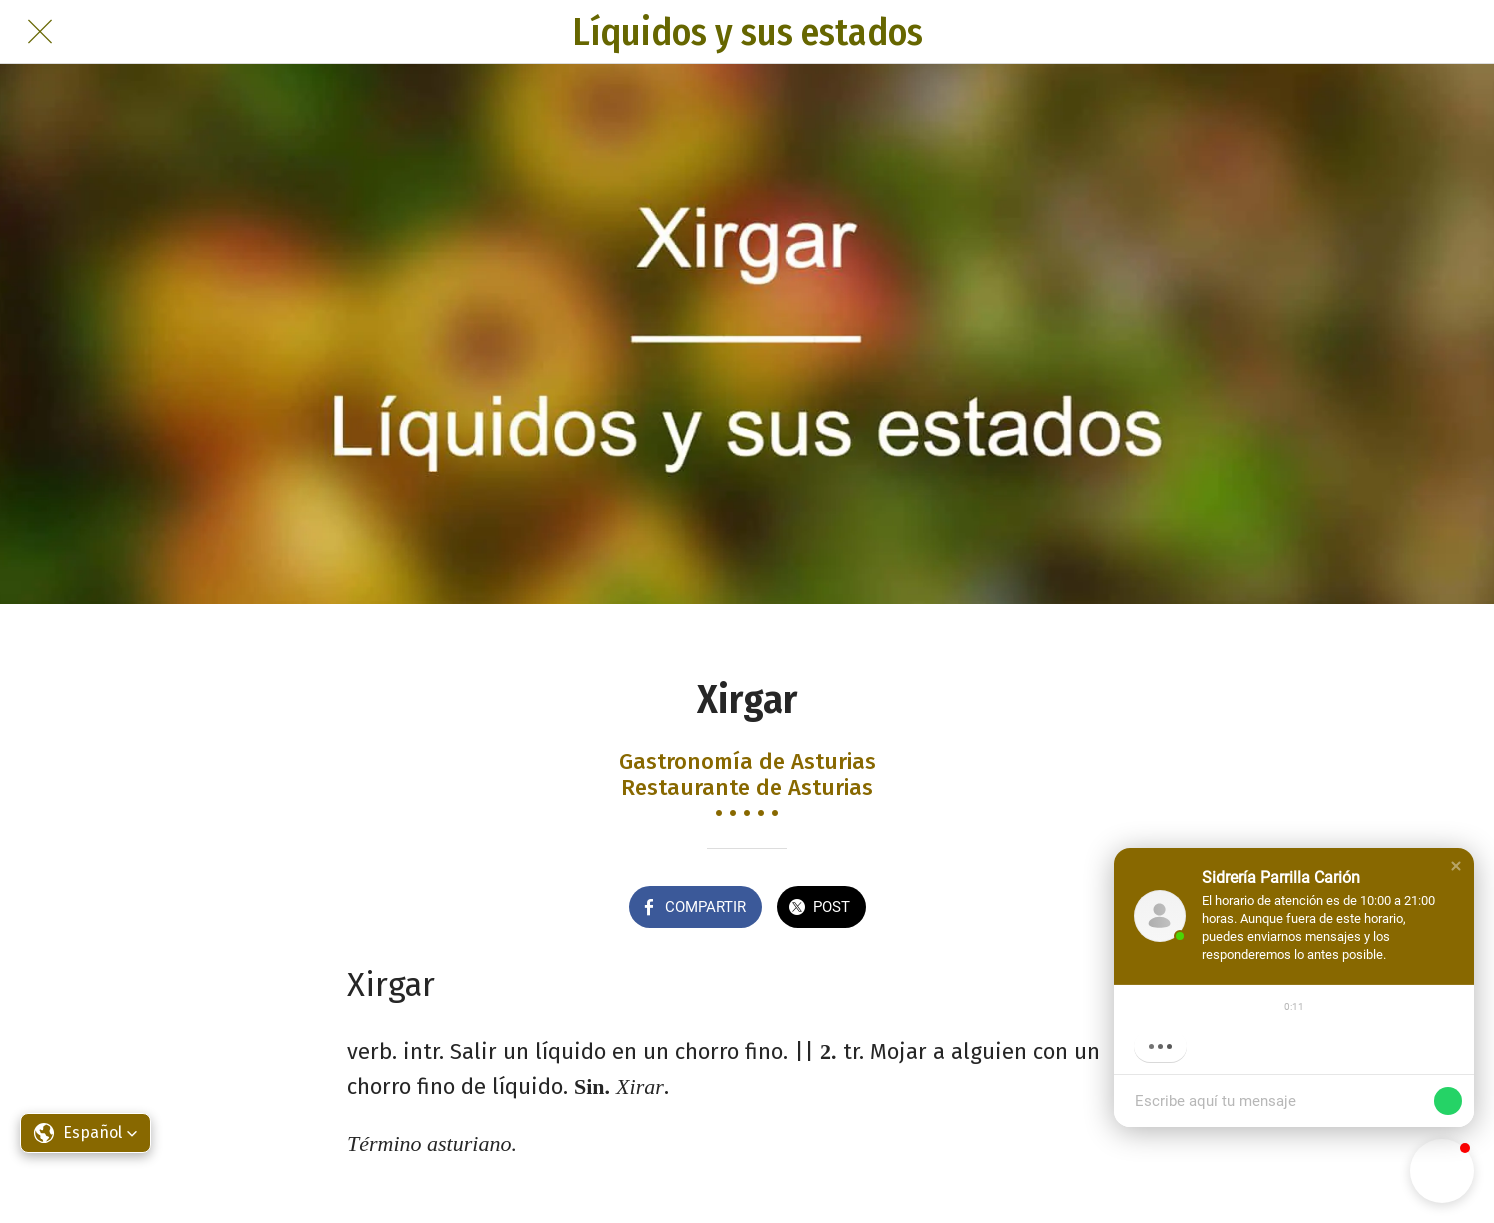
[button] (1456, 866)
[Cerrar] (40, 32)
